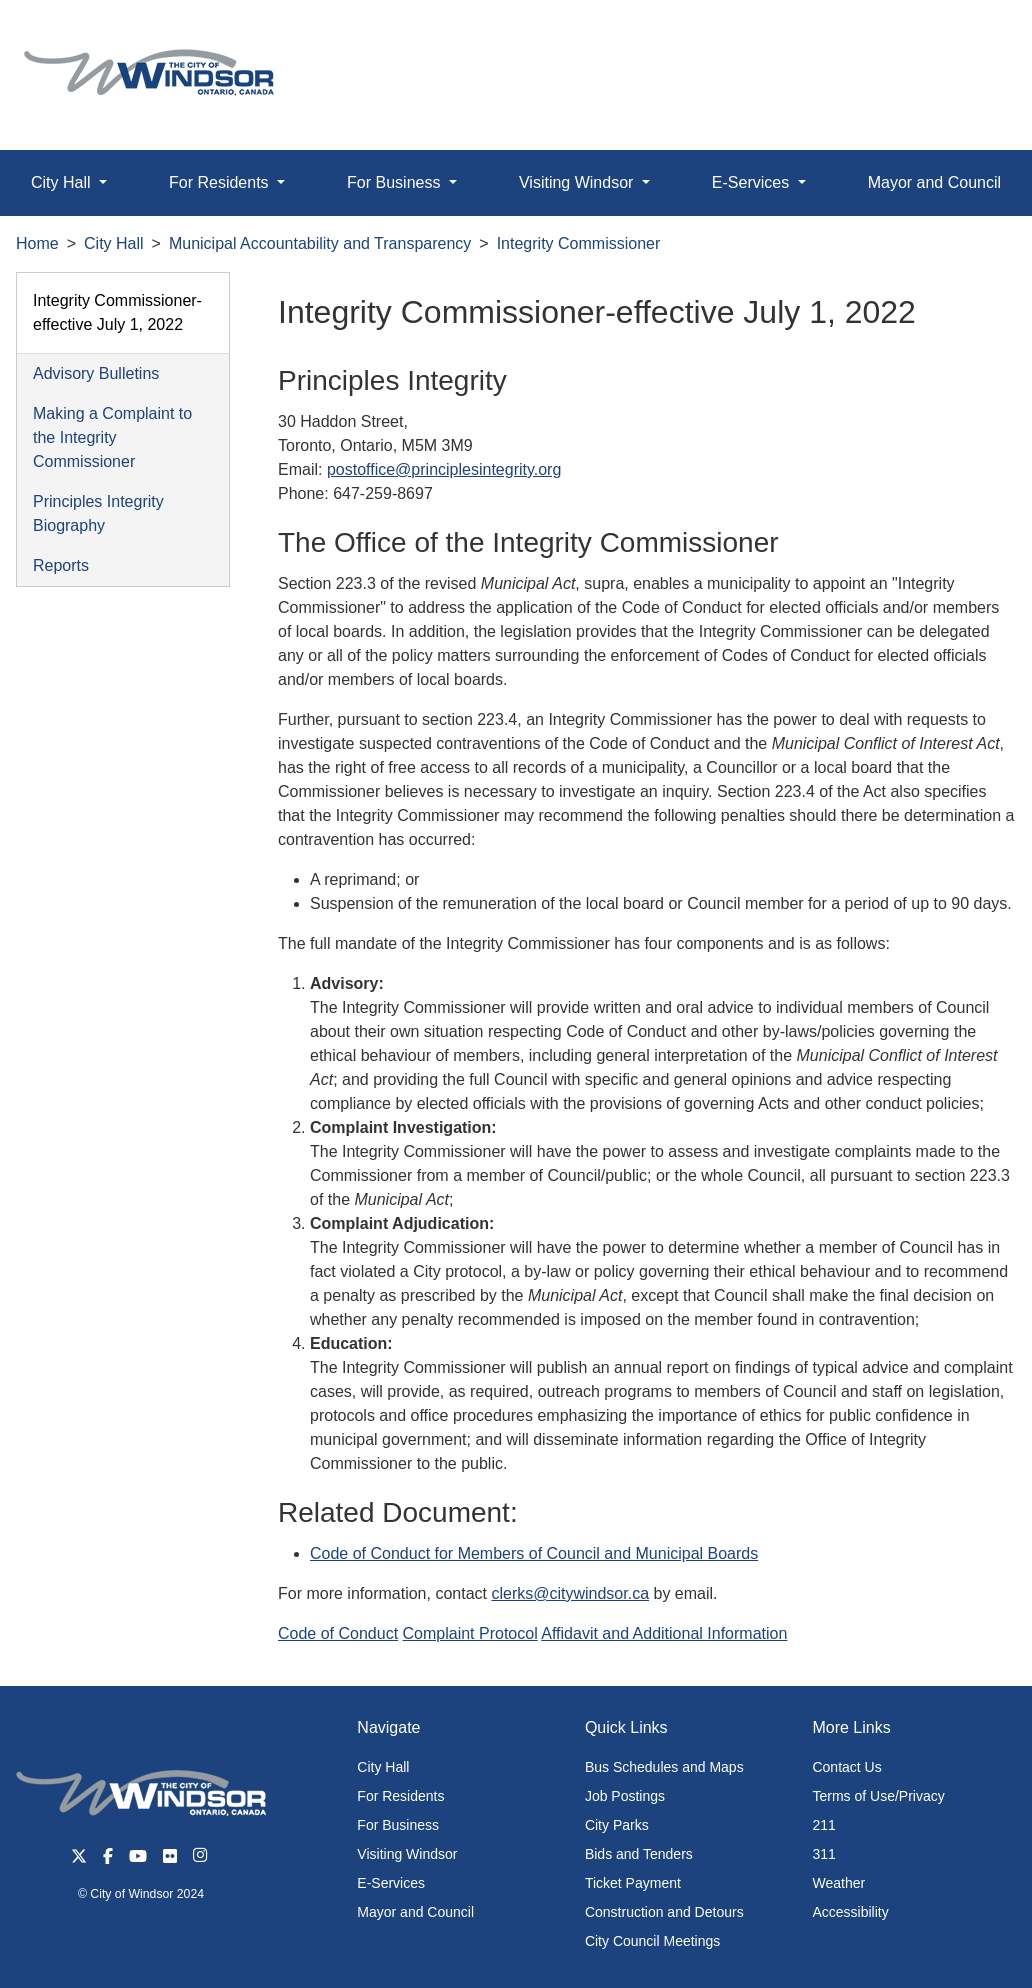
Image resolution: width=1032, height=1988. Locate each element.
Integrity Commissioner (579, 243)
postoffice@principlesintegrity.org (444, 469)
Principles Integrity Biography (98, 513)
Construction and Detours (664, 1912)
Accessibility (850, 1912)
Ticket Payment (633, 1883)
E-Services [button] (753, 182)
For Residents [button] (221, 182)
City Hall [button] (63, 182)
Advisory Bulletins (96, 373)
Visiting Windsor (407, 1854)
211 (823, 1825)
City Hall (114, 243)
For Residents (400, 1796)
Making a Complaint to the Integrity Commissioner (112, 437)
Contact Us (846, 1767)
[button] (971, 36)
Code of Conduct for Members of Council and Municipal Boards (534, 1553)
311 (823, 1854)
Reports (61, 565)
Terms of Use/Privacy (878, 1796)
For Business (398, 1825)
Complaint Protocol (470, 1633)
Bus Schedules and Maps (664, 1767)
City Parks (617, 1825)
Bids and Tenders (639, 1854)
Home (37, 243)
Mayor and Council (415, 1912)
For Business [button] (396, 182)
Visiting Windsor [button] (578, 182)
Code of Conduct (338, 1633)
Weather (838, 1883)
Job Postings (625, 1796)
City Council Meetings (652, 1941)
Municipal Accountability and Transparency (320, 243)
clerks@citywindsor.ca (570, 1593)
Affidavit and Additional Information (664, 1633)
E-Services (391, 1883)
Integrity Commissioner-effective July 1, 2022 (117, 312)
